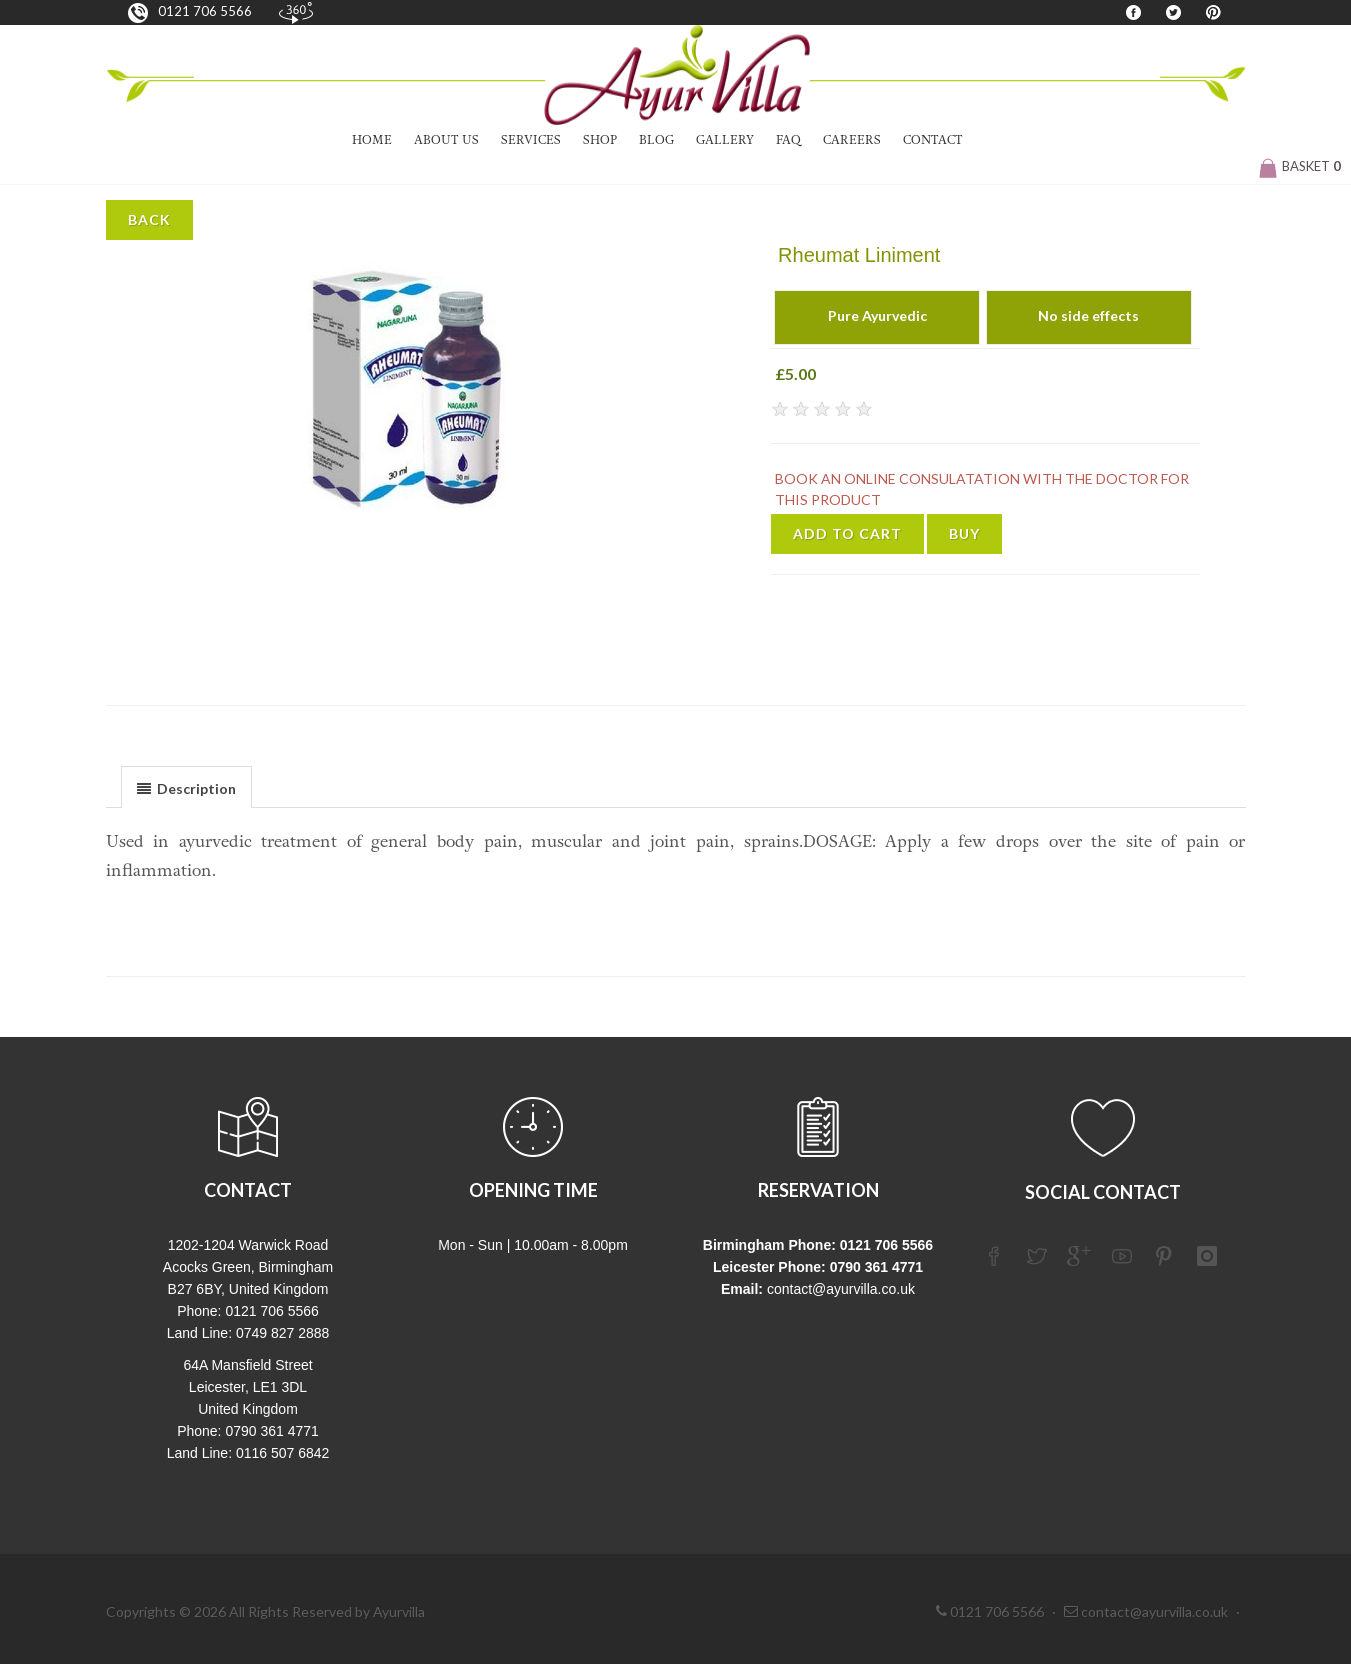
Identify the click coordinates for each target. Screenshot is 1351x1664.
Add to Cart (847, 533)
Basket (1299, 166)
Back (149, 219)
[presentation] (186, 788)
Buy (964, 533)
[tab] (186, 786)
